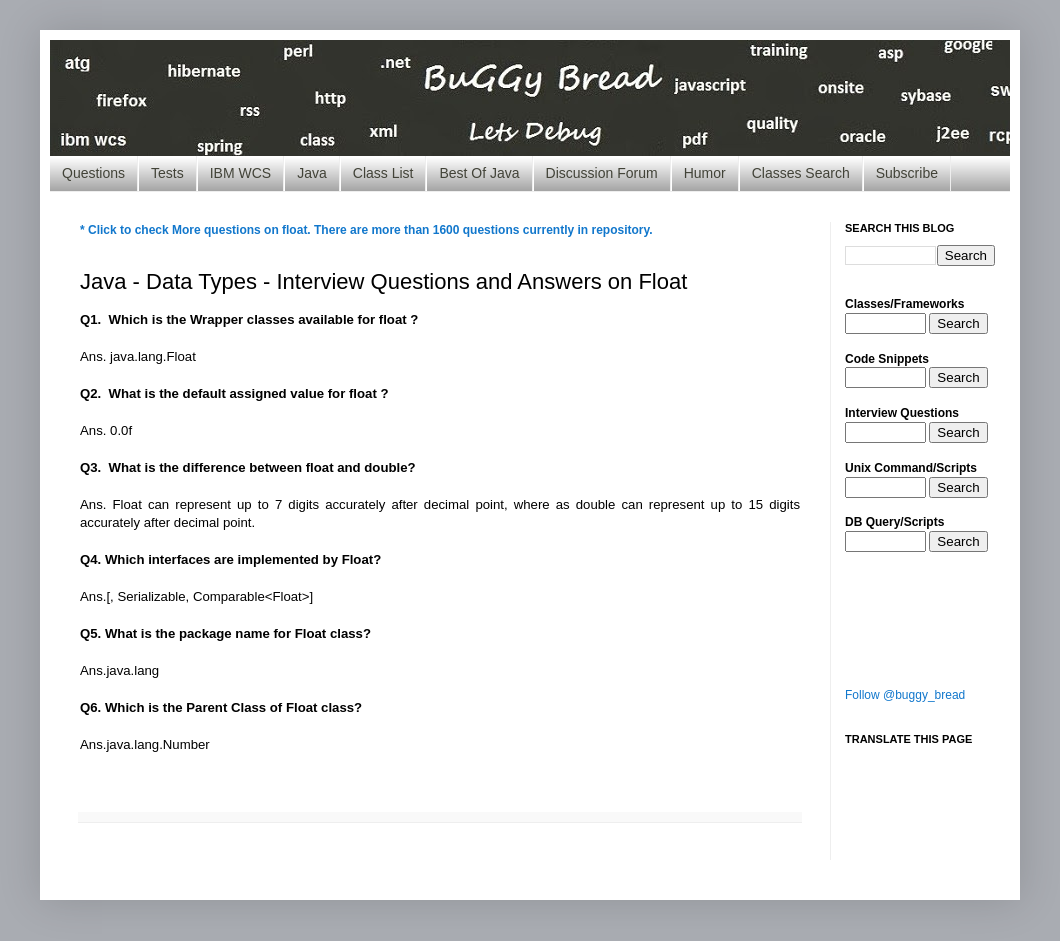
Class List (383, 173)
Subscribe (907, 173)
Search (958, 323)
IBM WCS (240, 173)
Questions (93, 173)
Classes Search (801, 173)
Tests (167, 173)
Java (312, 173)
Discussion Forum (602, 173)
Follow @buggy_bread (905, 695)
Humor (705, 173)
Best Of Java (479, 173)
